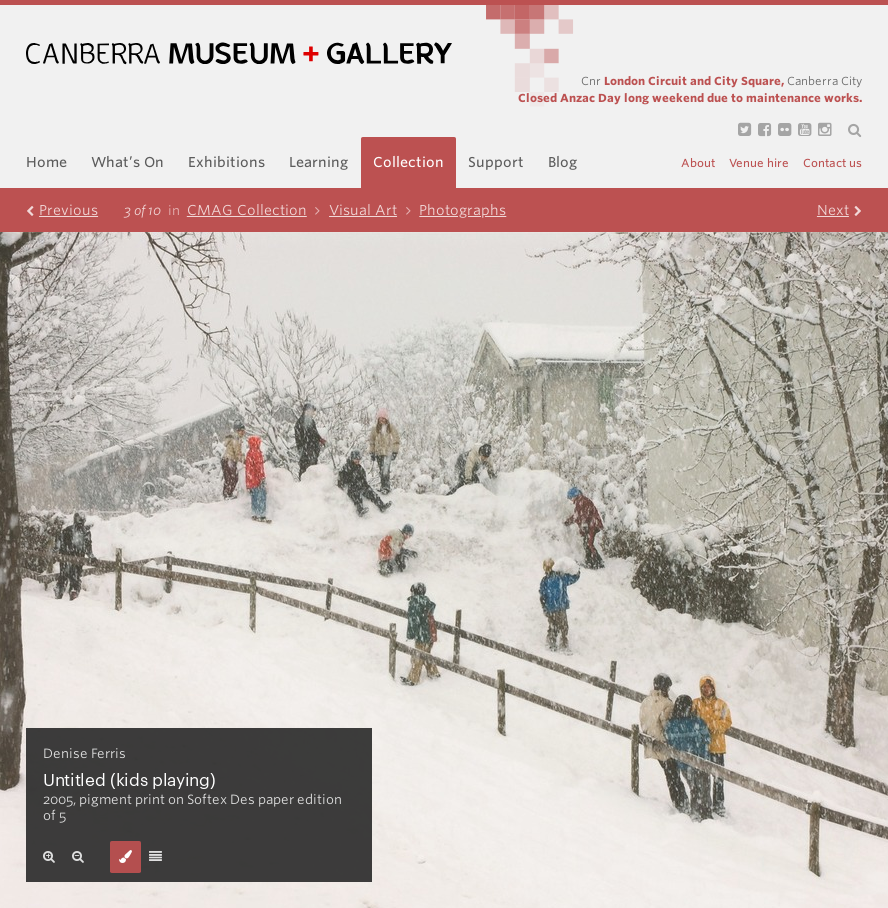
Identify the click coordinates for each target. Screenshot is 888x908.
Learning (318, 162)
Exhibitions (226, 162)
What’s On (127, 162)
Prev (62, 210)
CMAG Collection (258, 210)
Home (46, 162)
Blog (562, 162)
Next (839, 210)
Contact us (832, 163)
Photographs (462, 210)
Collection (408, 162)
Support (496, 162)
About (698, 163)
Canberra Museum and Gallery (239, 53)
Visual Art (374, 210)
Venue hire (759, 163)
